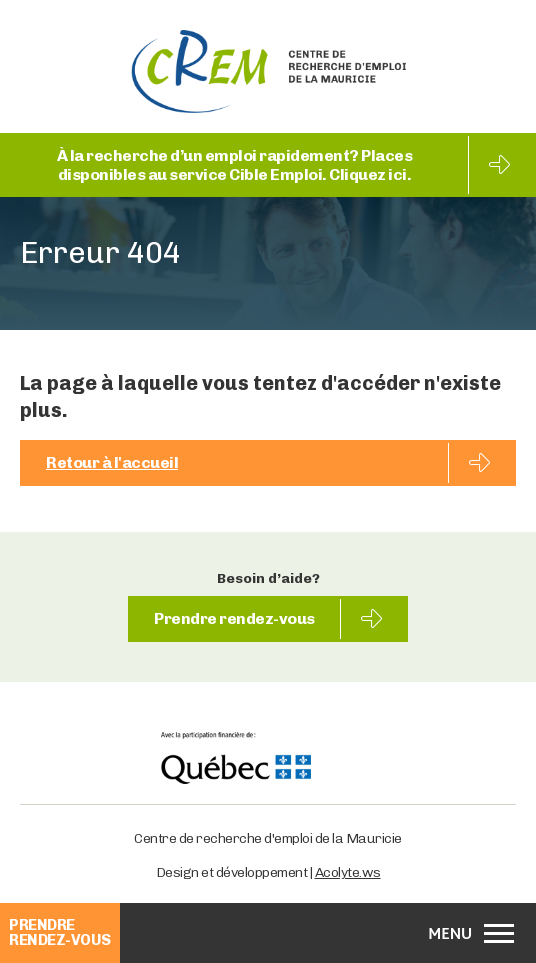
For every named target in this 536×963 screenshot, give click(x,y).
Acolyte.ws (348, 872)
